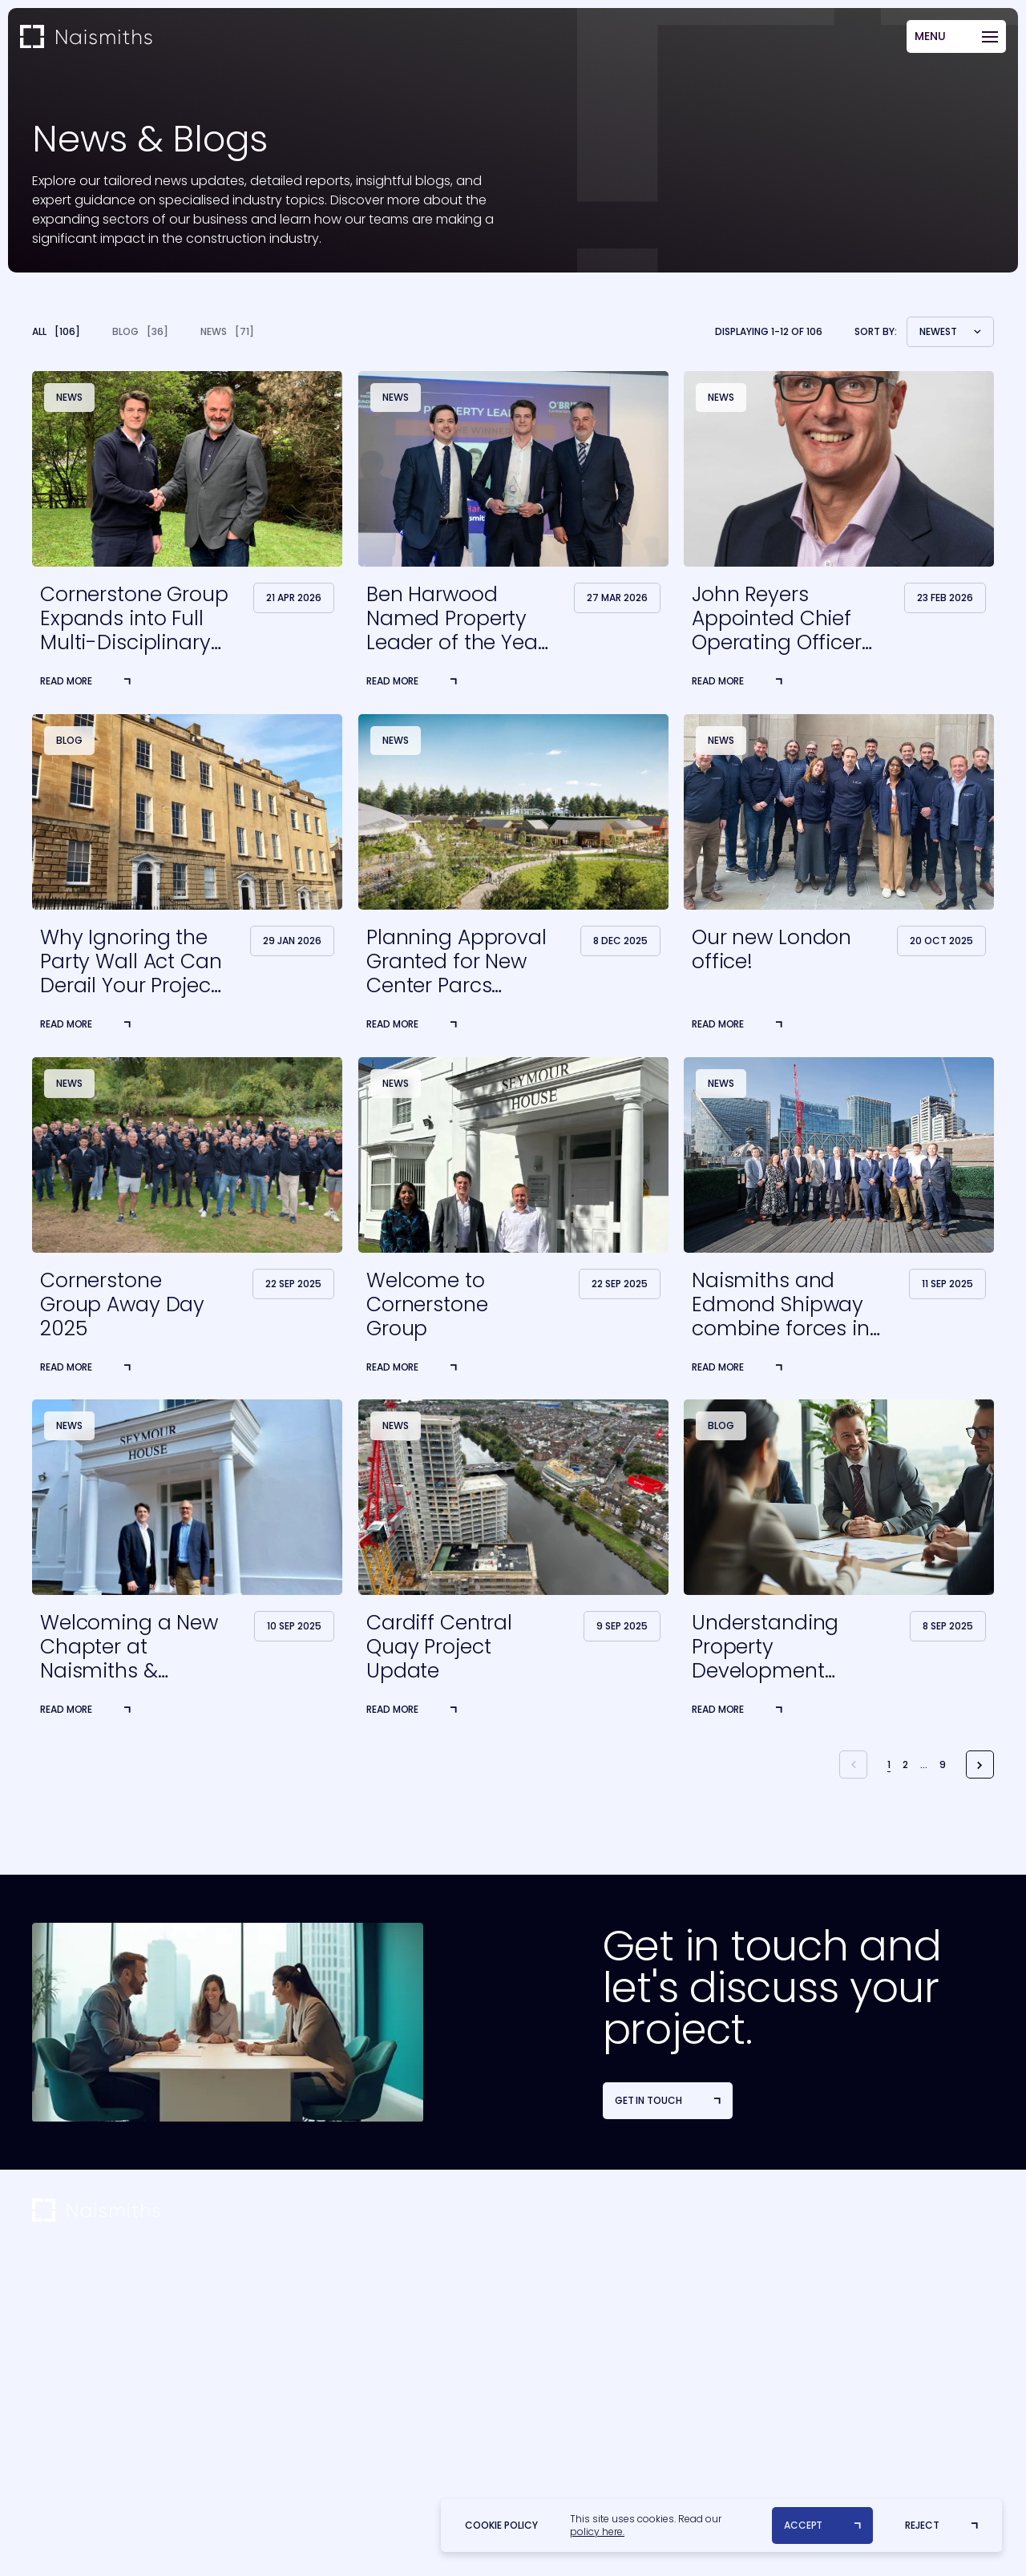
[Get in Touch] (668, 2100)
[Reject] (941, 2525)
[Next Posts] (980, 1764)
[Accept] (823, 2525)
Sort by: (875, 331)
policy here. (597, 2531)
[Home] (86, 37)
